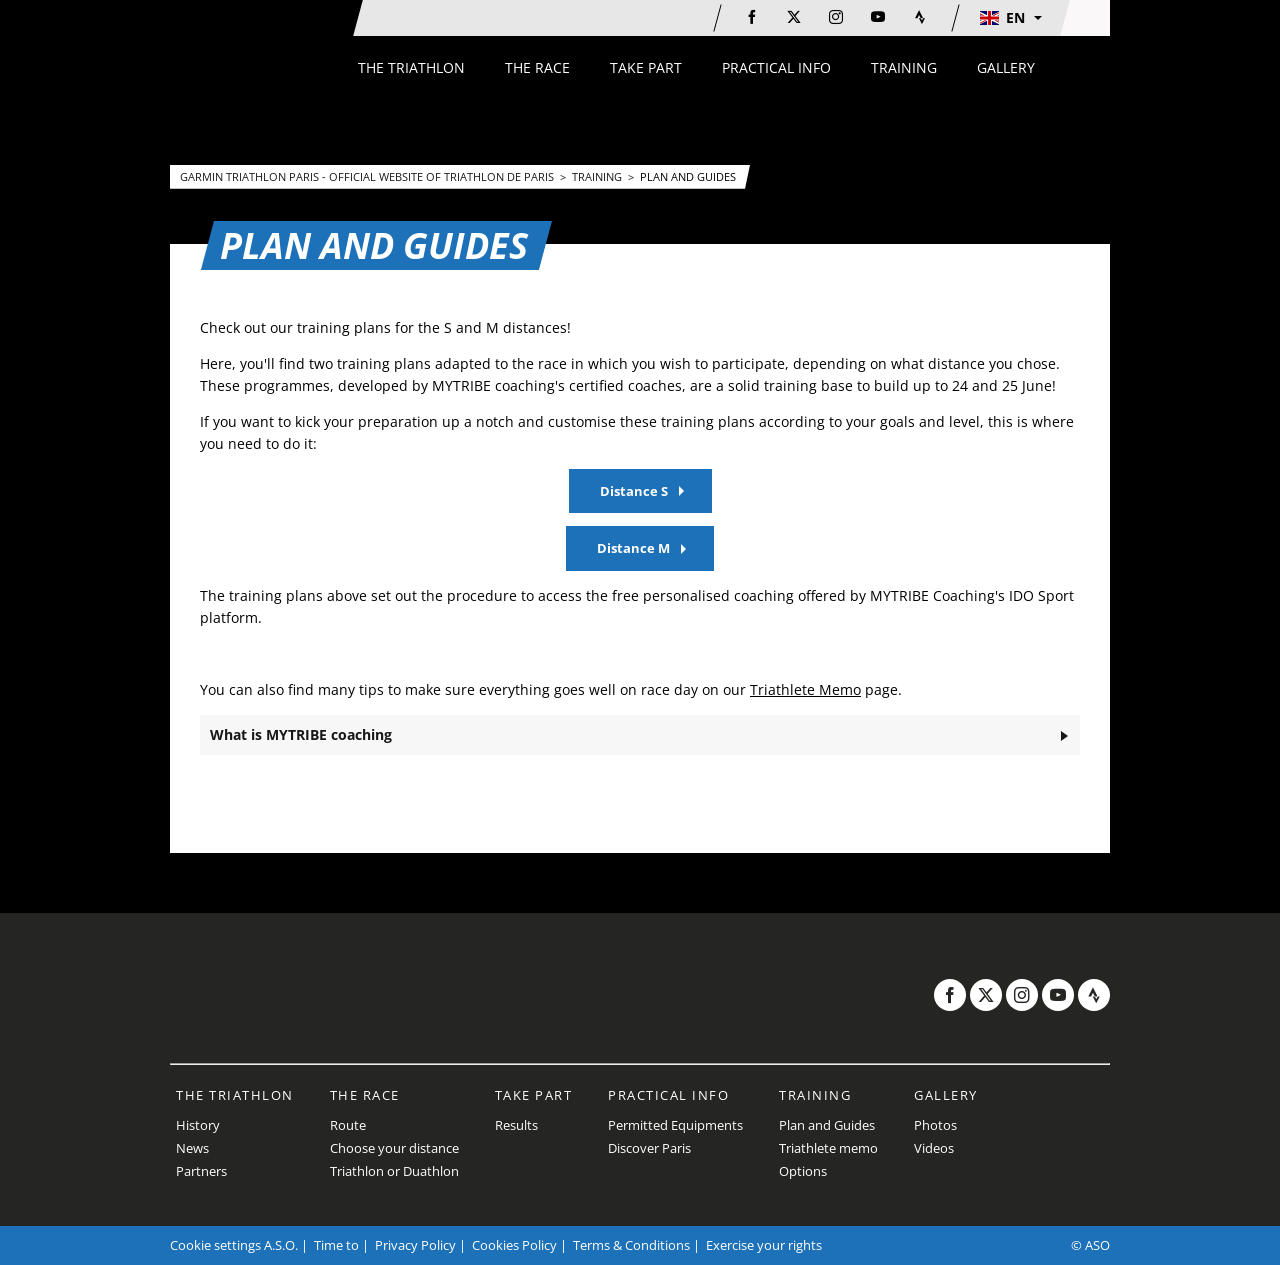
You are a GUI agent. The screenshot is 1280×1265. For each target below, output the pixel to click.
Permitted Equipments (675, 1125)
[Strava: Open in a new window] (920, 17)
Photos (935, 1125)
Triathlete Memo (805, 689)
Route (348, 1125)
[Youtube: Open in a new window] (878, 17)
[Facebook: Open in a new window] (752, 17)
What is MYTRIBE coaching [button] (301, 734)
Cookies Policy (514, 1245)
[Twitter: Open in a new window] (794, 17)
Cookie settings (215, 1245)
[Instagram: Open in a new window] (836, 17)
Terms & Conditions (631, 1245)
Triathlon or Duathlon (394, 1171)
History (198, 1125)
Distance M (633, 548)
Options (803, 1171)
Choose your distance (394, 1148)
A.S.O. (281, 1245)
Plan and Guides (688, 176)
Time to (336, 1245)
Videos (934, 1148)
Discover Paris (649, 1148)
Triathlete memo (828, 1148)
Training (598, 176)
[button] (1010, 18)
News (192, 1148)
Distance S (634, 491)
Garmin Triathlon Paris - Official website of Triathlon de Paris (368, 176)
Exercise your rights (764, 1245)
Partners (201, 1171)
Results (516, 1125)
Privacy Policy (415, 1245)
